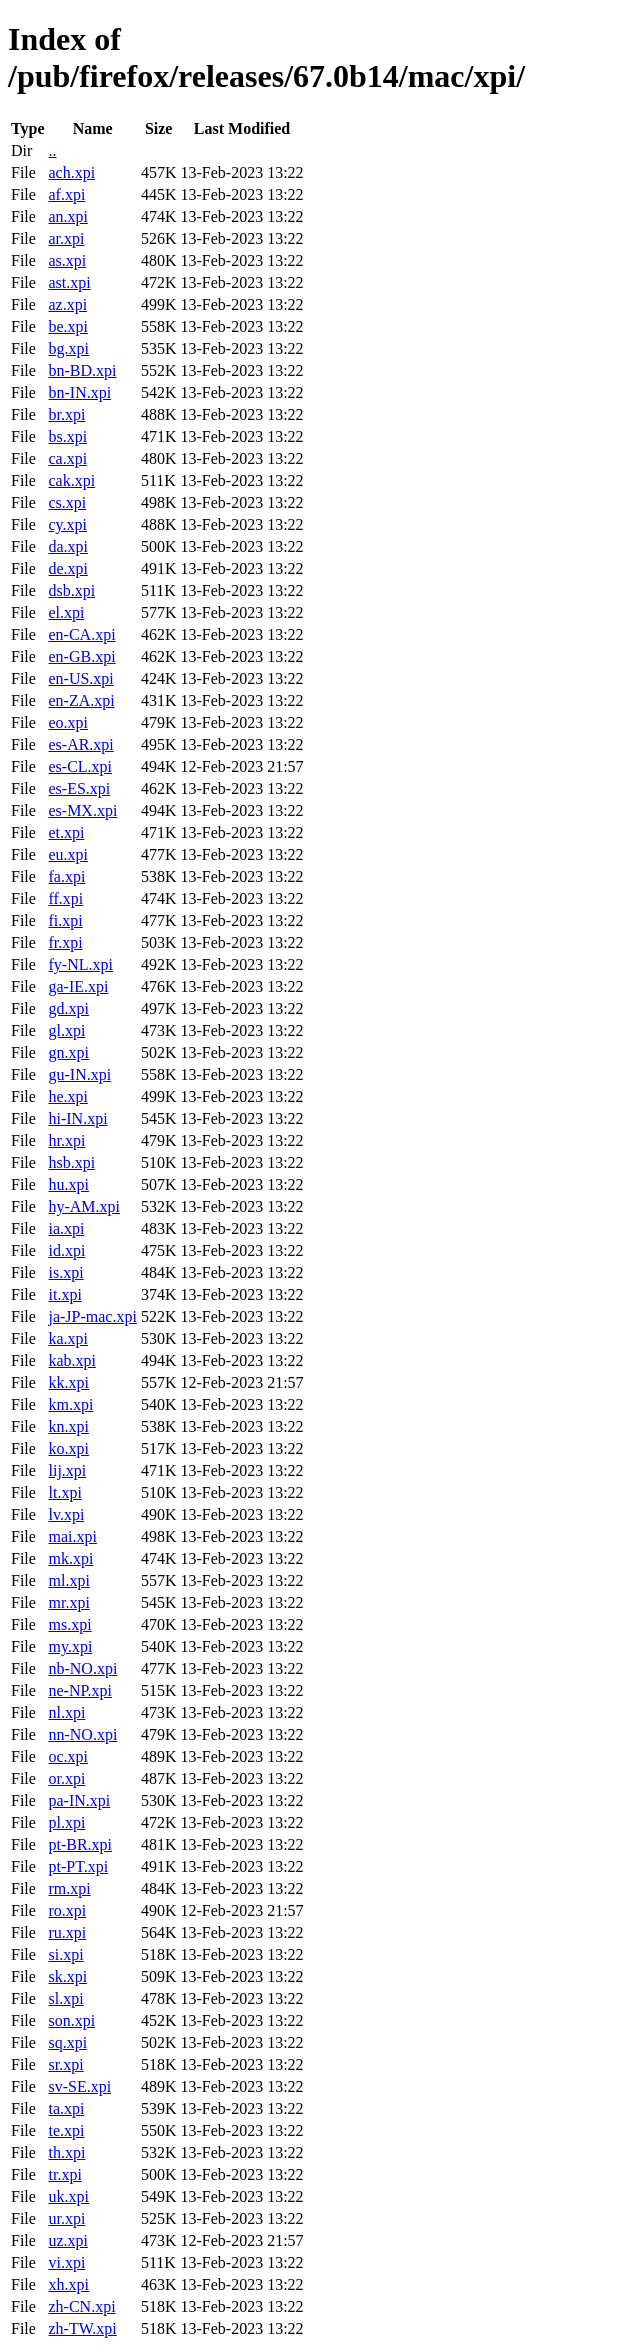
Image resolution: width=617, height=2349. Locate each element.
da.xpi (68, 546)
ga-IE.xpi (78, 986)
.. (52, 150)
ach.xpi (71, 172)
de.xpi (68, 568)
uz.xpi (68, 2240)
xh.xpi (68, 2284)
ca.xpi (67, 458)
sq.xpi (67, 2042)
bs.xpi (67, 436)
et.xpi (66, 832)
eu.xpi (68, 854)
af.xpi (66, 194)
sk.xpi (67, 1976)
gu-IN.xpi (79, 1074)
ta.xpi (66, 2108)
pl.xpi (66, 1822)
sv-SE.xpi (79, 2086)
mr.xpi (68, 1602)
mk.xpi (70, 1558)
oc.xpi (68, 1756)
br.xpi (66, 414)
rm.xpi (69, 1888)
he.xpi (68, 1096)
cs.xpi (67, 502)
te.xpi (66, 2130)
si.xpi (65, 1954)
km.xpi (70, 1404)
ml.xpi (68, 1580)
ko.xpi (68, 1448)
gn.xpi (68, 1052)
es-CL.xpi (80, 766)
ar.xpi (66, 238)
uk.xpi (68, 2196)
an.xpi (68, 216)
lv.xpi (66, 1514)
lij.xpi (67, 1470)
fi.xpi (65, 920)
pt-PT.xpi (78, 1866)
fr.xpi (65, 942)
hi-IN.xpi (77, 1118)
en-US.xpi (80, 678)
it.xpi (64, 1294)
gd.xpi (68, 1008)
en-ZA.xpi (81, 700)
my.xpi (70, 1646)
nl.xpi (66, 1712)
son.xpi (71, 2020)
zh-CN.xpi (81, 2306)
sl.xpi (65, 1998)
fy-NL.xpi (80, 964)
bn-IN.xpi (79, 392)
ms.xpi (69, 1624)
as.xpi (67, 260)
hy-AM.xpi (84, 1206)
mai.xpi (72, 1536)
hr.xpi (66, 1140)
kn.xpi (68, 1426)
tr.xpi (64, 2174)
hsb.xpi (71, 1162)
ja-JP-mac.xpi (92, 1316)
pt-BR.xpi (80, 1844)
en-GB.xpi (81, 656)
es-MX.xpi (82, 810)
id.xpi (66, 1250)
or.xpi (66, 1778)
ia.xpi (66, 1228)
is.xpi (65, 1272)
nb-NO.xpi (82, 1668)
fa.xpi (66, 876)
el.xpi (66, 612)
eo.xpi (68, 722)
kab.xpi (72, 1360)
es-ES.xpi (79, 788)
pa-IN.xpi (79, 1800)
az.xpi (67, 304)
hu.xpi (68, 1184)
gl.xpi (66, 1030)
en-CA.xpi (81, 634)
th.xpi (66, 2152)
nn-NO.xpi (82, 1734)
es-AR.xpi (80, 744)
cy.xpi (67, 524)
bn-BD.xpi (82, 370)
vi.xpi (66, 2262)
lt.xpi (64, 1492)
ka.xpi (68, 1338)
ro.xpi (67, 1910)
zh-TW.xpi (82, 2328)
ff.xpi (65, 898)
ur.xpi (66, 2218)
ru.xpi (67, 1932)
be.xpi (68, 326)
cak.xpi (71, 480)
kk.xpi (68, 1382)
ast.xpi (69, 282)
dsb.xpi (71, 590)
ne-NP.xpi (80, 1690)
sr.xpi (65, 2064)
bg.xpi (68, 348)
